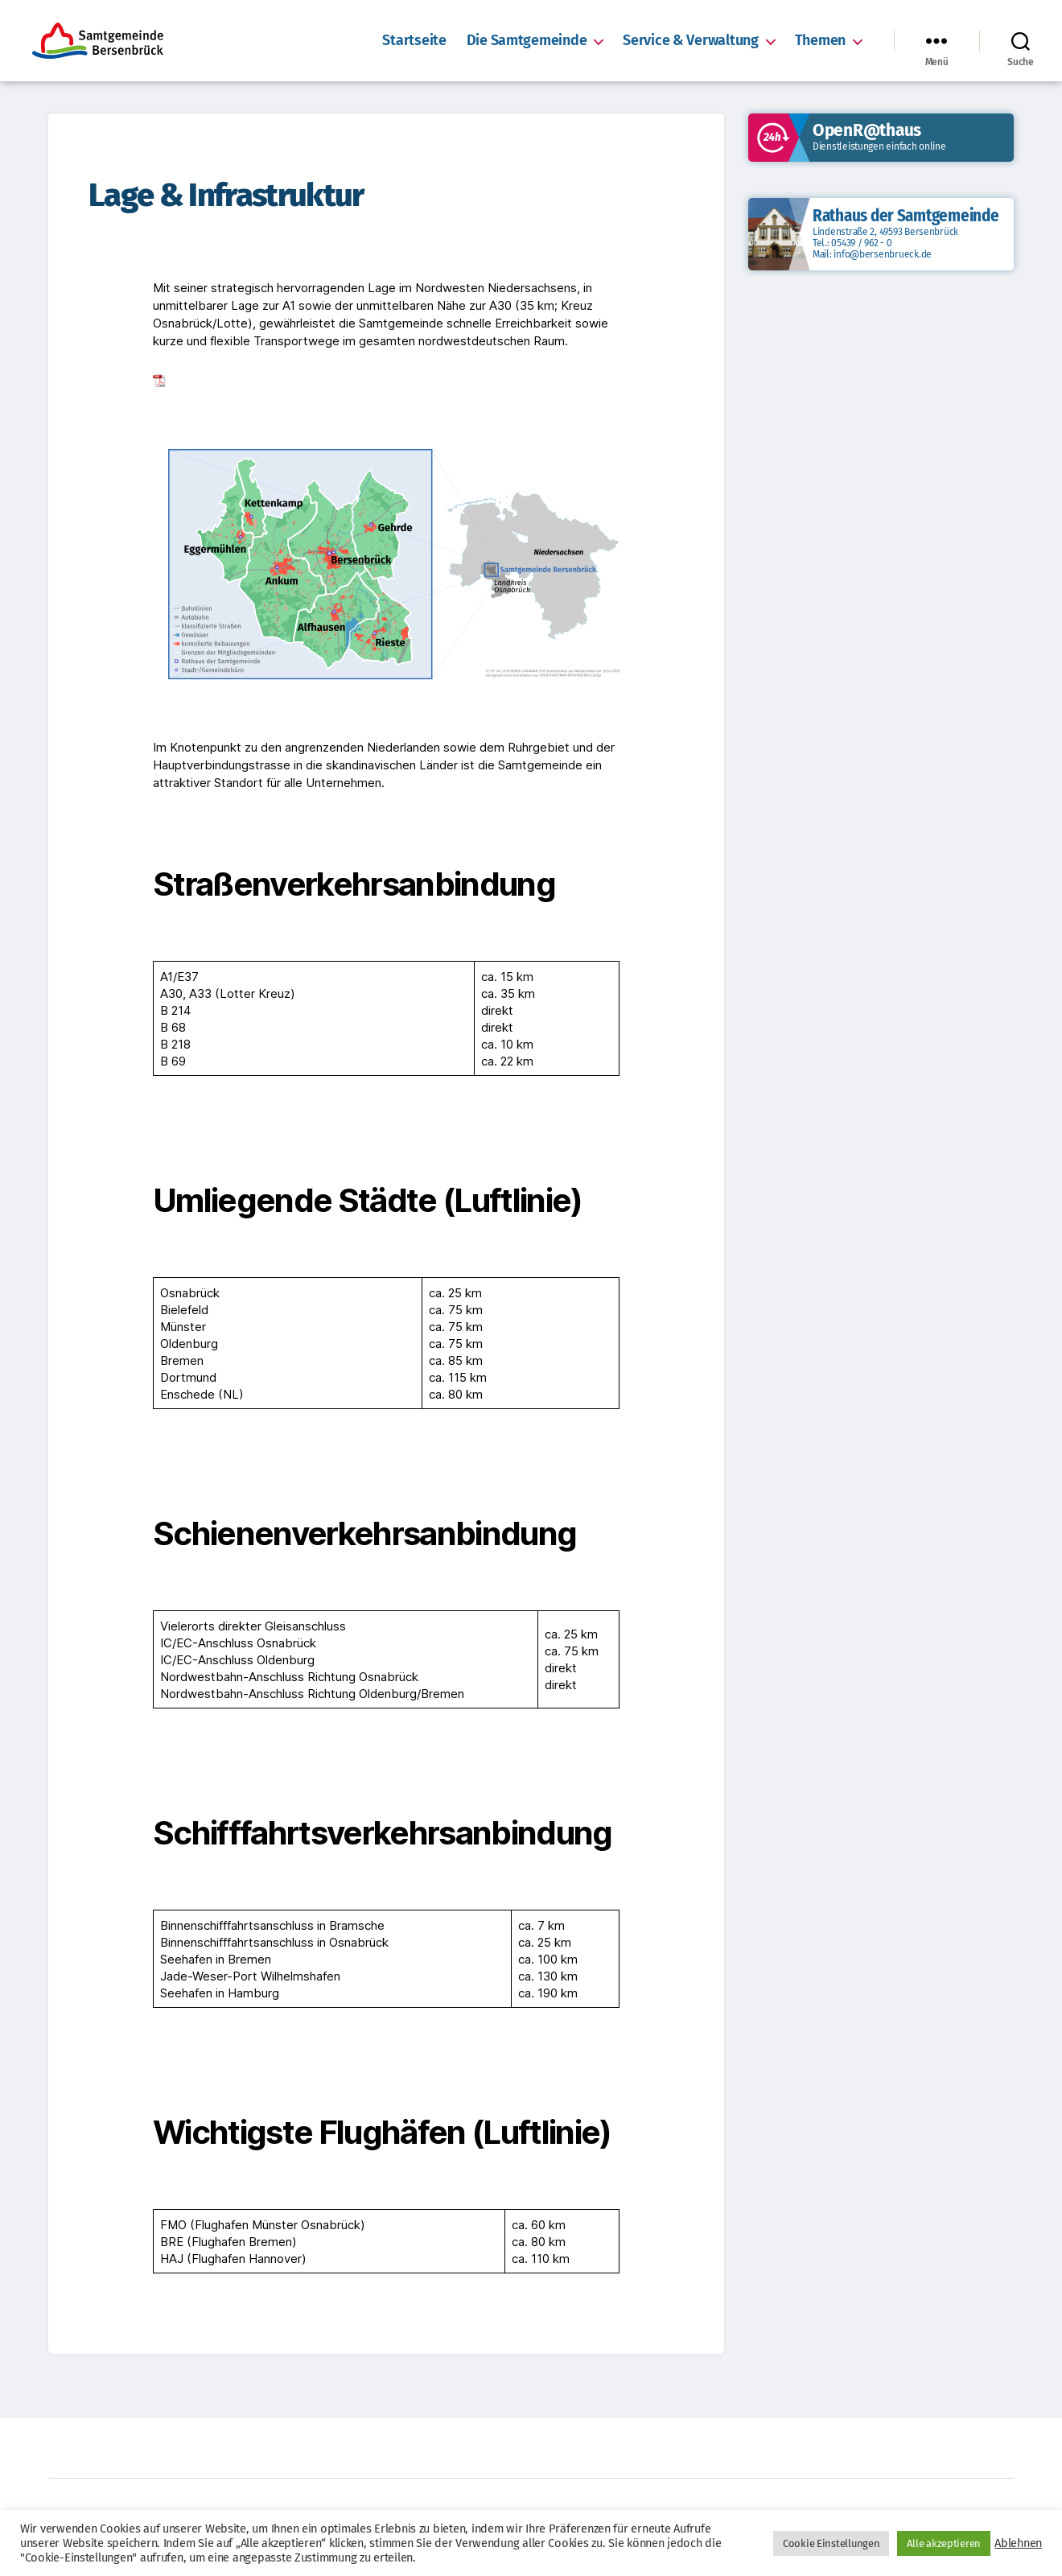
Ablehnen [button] (1018, 2543)
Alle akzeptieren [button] (944, 2543)
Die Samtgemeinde (527, 40)
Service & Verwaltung (690, 40)
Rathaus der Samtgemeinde (906, 215)
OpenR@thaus (867, 130)
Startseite (414, 40)
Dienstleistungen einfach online (879, 146)
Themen (820, 40)
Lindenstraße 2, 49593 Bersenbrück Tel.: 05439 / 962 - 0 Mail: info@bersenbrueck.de (885, 243)
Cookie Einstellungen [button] (831, 2543)
